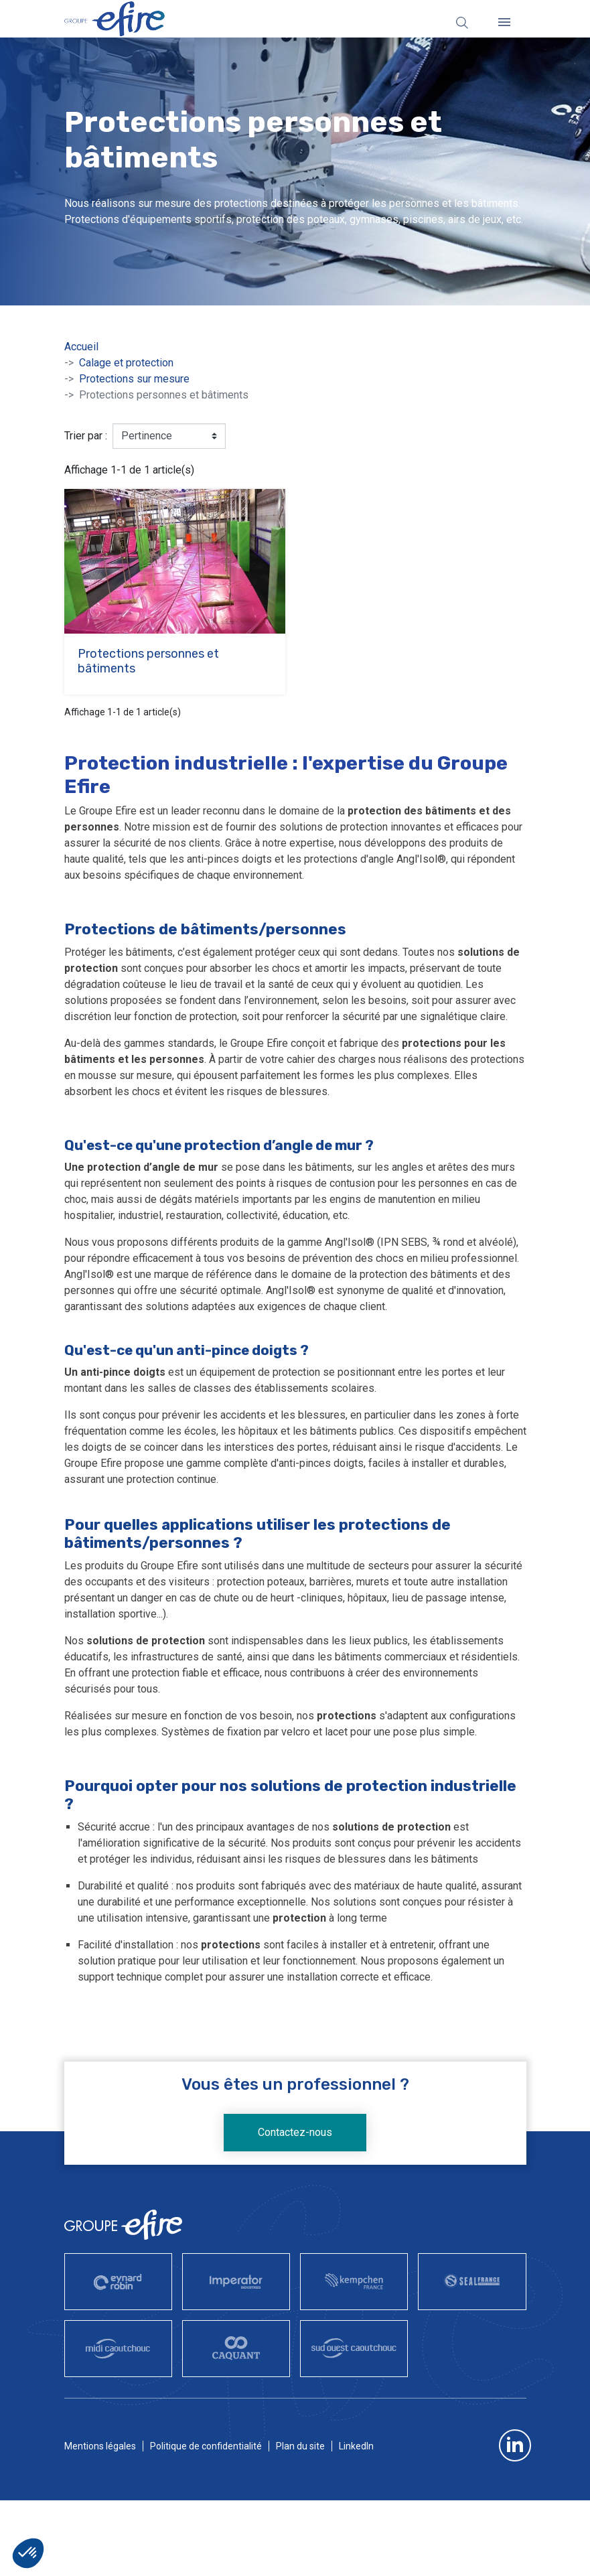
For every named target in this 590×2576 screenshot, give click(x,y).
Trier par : (85, 435)
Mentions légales (100, 2446)
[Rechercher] (462, 22)
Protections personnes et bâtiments (148, 661)
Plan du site (300, 2446)
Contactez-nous (295, 2132)
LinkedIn (356, 2446)
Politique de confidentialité (206, 2446)
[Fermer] (504, 22)
